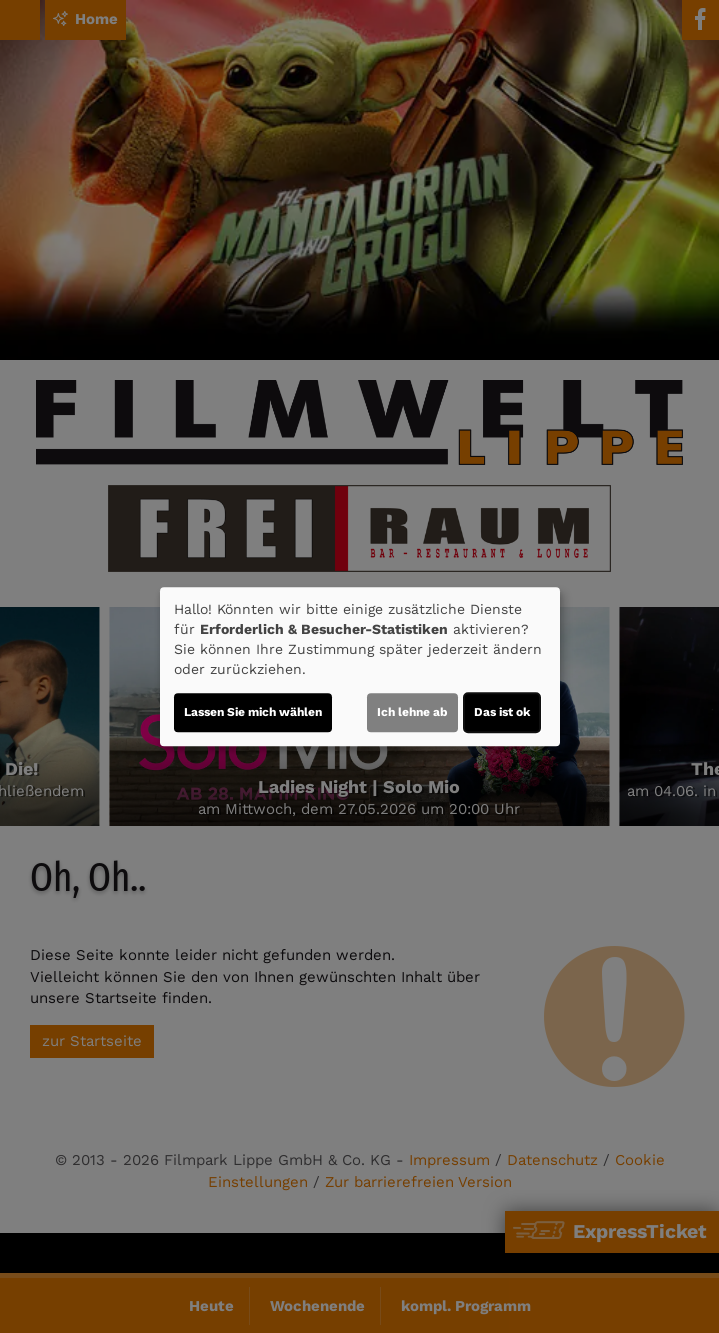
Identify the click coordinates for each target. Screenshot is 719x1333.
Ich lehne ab (412, 712)
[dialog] (360, 667)
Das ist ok (502, 712)
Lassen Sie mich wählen (253, 712)
